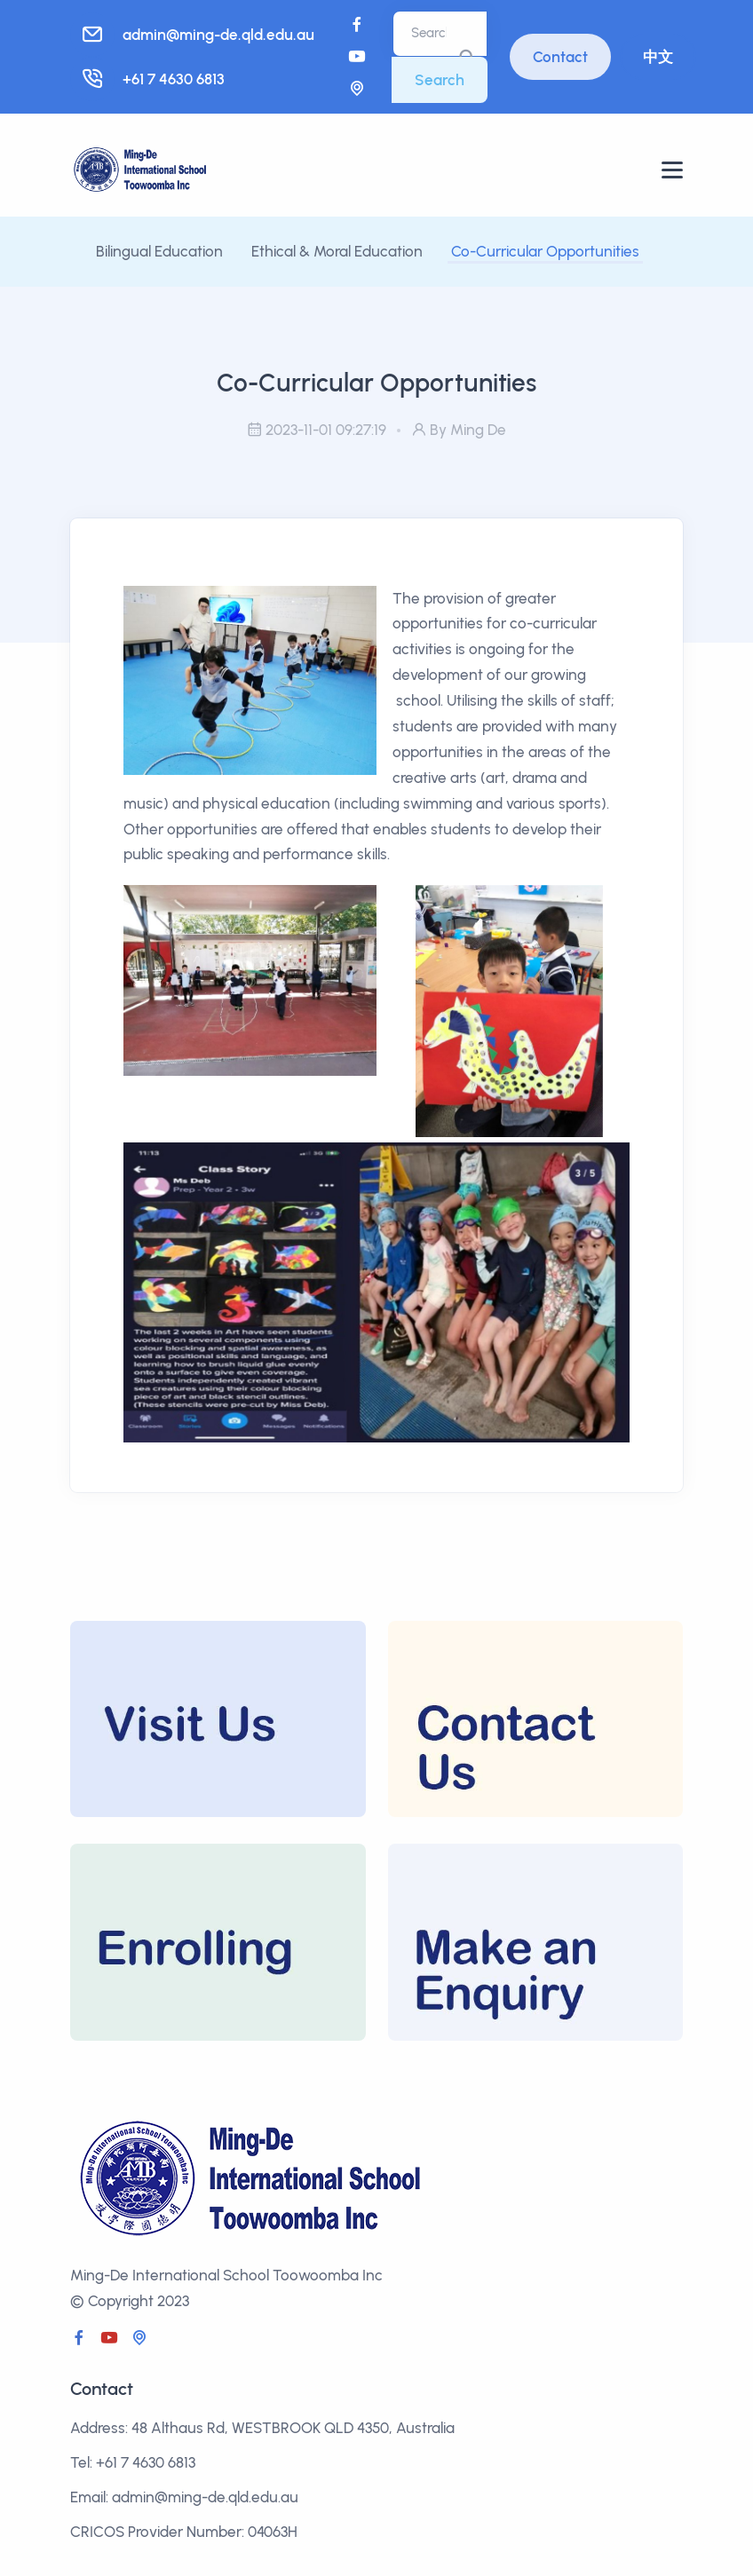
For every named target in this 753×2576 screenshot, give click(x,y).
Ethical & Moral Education (338, 251)
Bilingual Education (159, 251)
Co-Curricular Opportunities (545, 251)
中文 (658, 57)
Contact (560, 57)
